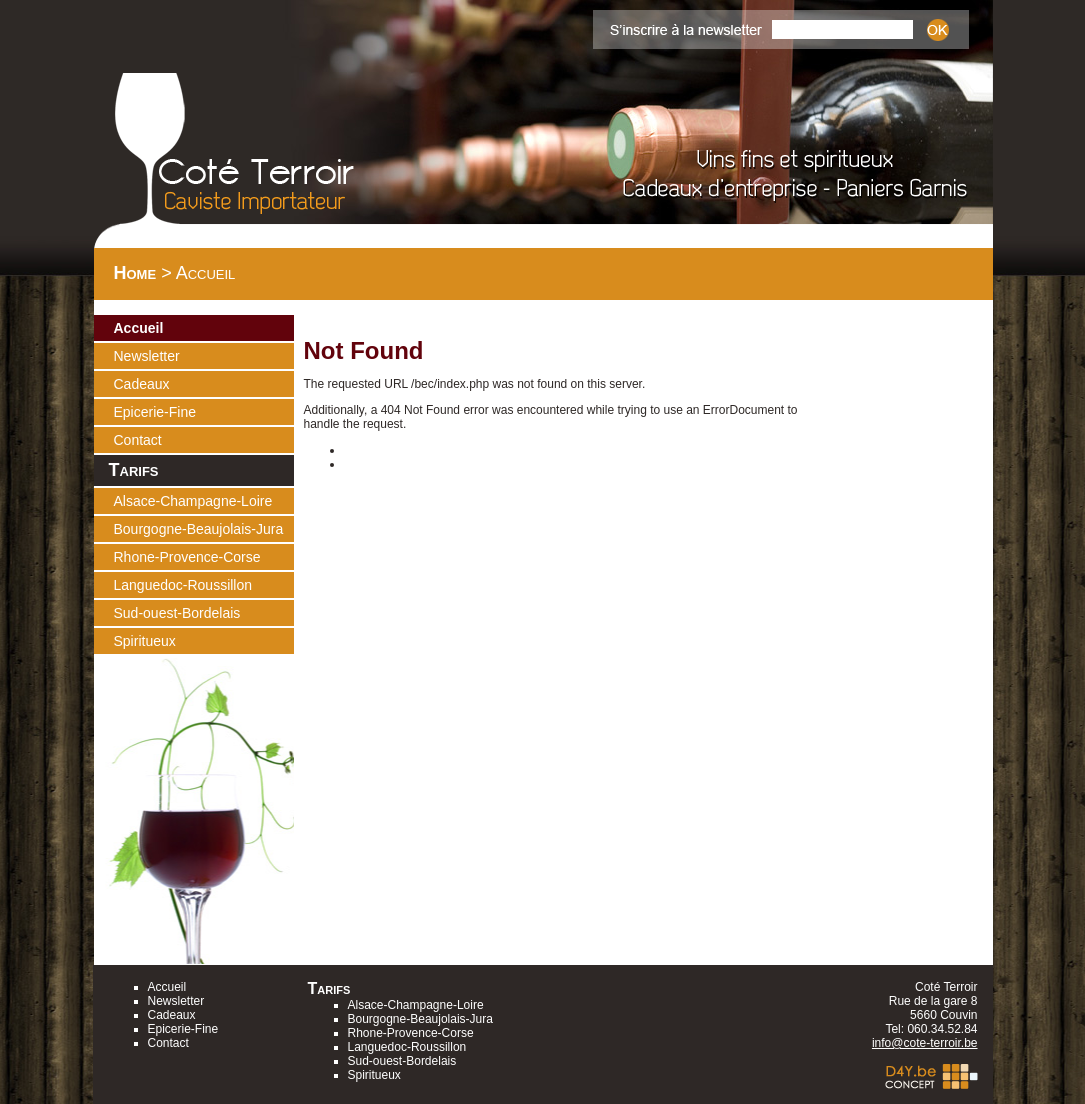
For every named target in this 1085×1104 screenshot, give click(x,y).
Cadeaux (142, 384)
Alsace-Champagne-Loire (193, 501)
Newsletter (147, 356)
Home (135, 273)
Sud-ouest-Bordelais (177, 613)
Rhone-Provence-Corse (187, 557)
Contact (138, 440)
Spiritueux (145, 641)
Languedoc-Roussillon (183, 585)
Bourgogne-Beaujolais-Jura (199, 529)
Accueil (139, 328)
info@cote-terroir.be (925, 1043)
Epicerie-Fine (155, 412)
